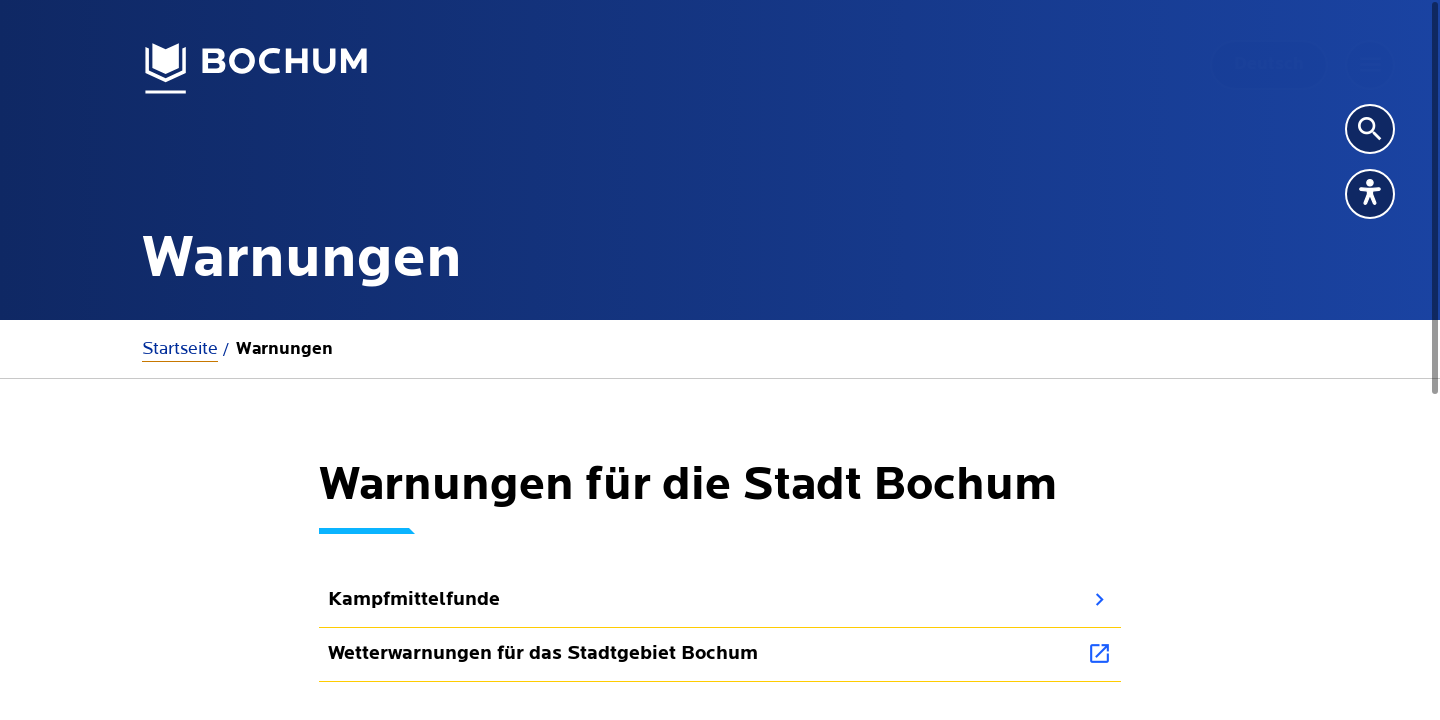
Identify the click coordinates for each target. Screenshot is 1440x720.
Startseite (180, 348)
